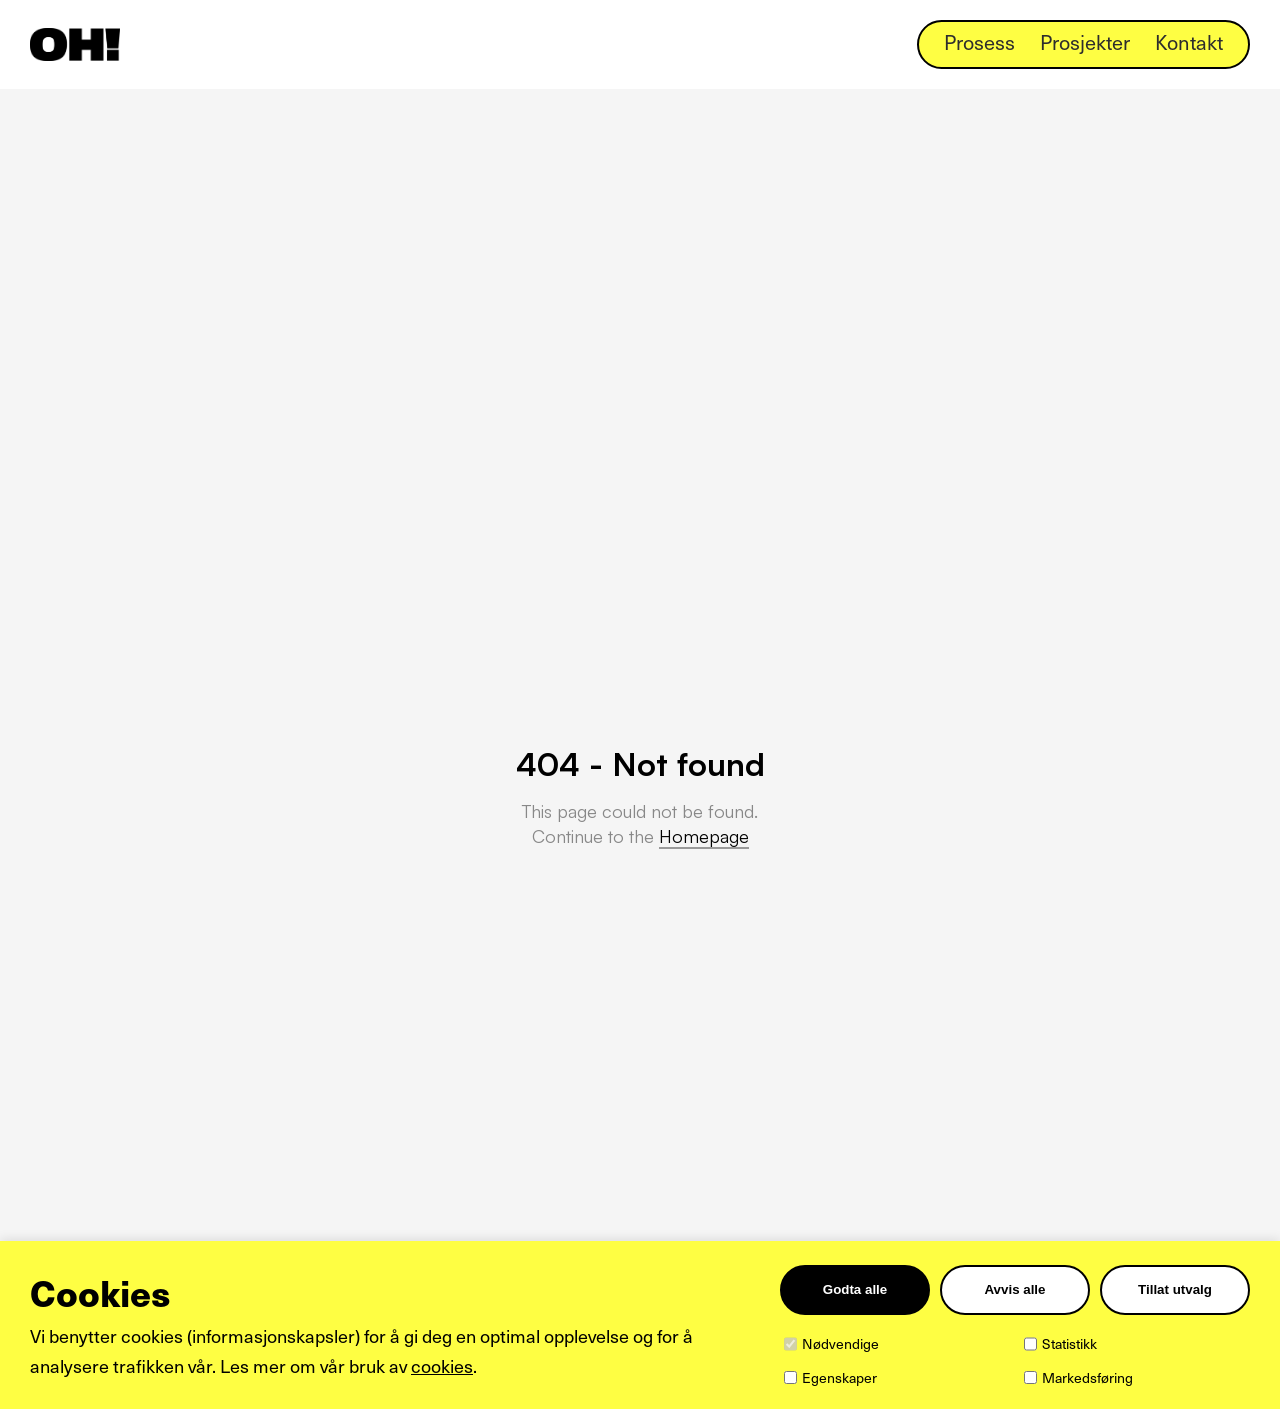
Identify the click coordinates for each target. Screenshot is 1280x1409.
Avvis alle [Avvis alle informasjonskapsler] (1014, 1289)
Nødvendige (840, 1343)
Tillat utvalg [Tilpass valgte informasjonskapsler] (1175, 1289)
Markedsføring (1087, 1377)
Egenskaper (839, 1377)
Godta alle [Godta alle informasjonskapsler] (855, 1289)
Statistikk (1069, 1343)
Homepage (704, 836)
